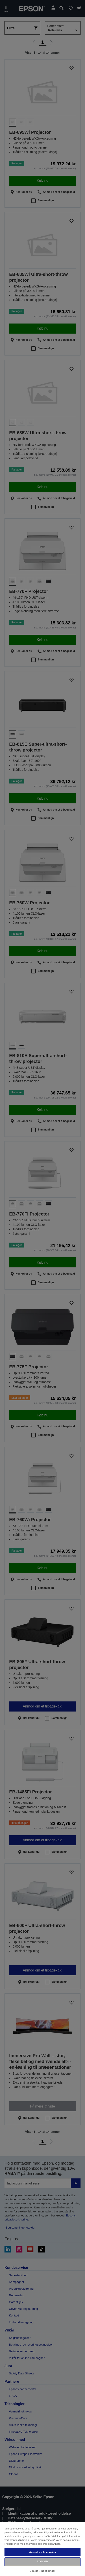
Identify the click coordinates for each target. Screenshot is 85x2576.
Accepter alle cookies (42, 2552)
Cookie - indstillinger (42, 2571)
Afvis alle (42, 2561)
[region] (42, 2549)
